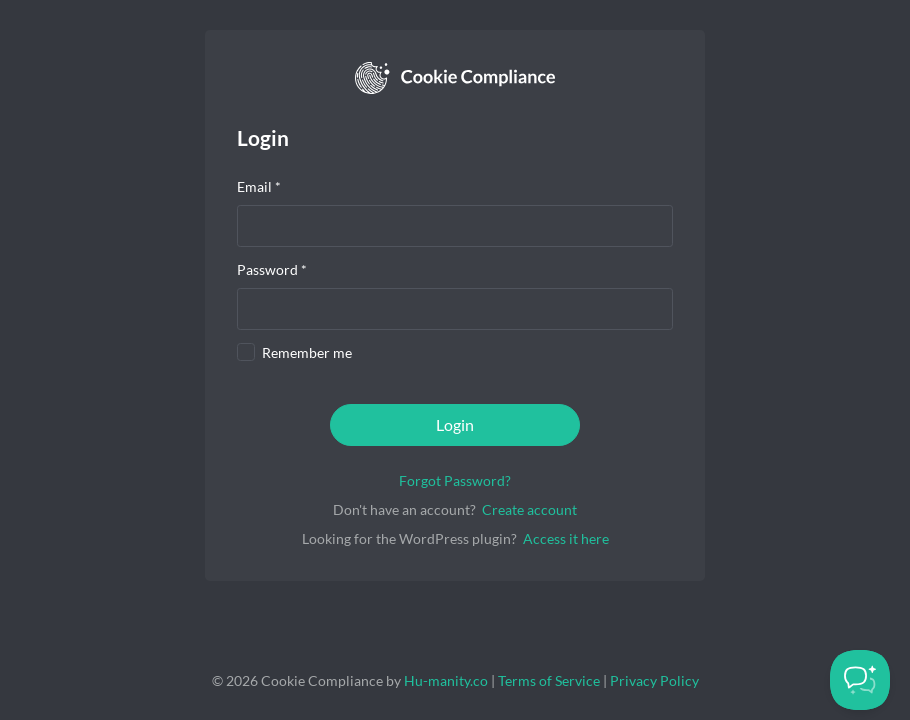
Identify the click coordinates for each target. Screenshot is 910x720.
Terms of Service (549, 680)
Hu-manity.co (446, 680)
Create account (529, 509)
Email (259, 186)
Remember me (307, 352)
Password (272, 269)
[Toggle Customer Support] (860, 680)
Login (455, 424)
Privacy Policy (654, 680)
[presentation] (455, 226)
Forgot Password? (455, 480)
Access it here (566, 538)
